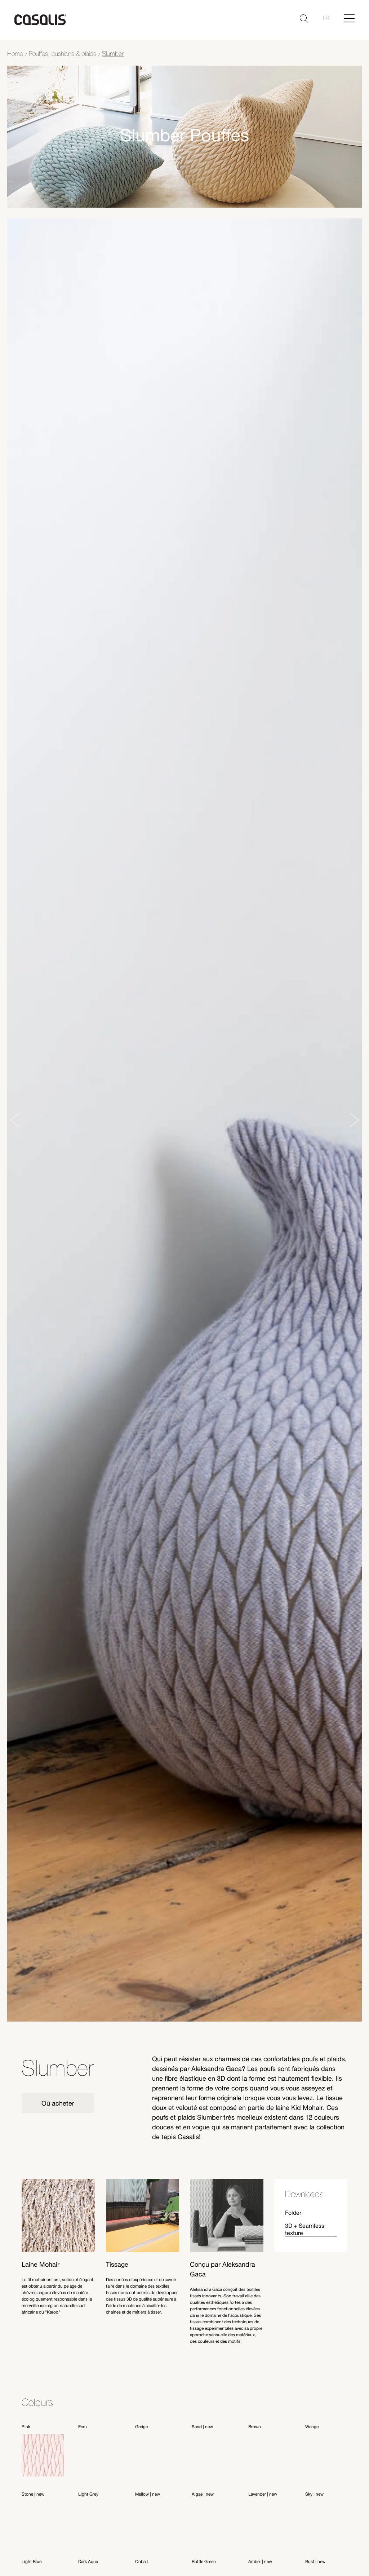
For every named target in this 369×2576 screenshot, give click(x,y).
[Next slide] (354, 1120)
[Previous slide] (14, 1120)
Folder (293, 2212)
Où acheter (57, 2103)
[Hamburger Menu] (349, 18)
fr (326, 18)
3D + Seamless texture (304, 2229)
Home (15, 53)
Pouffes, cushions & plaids (62, 53)
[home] (40, 19)
